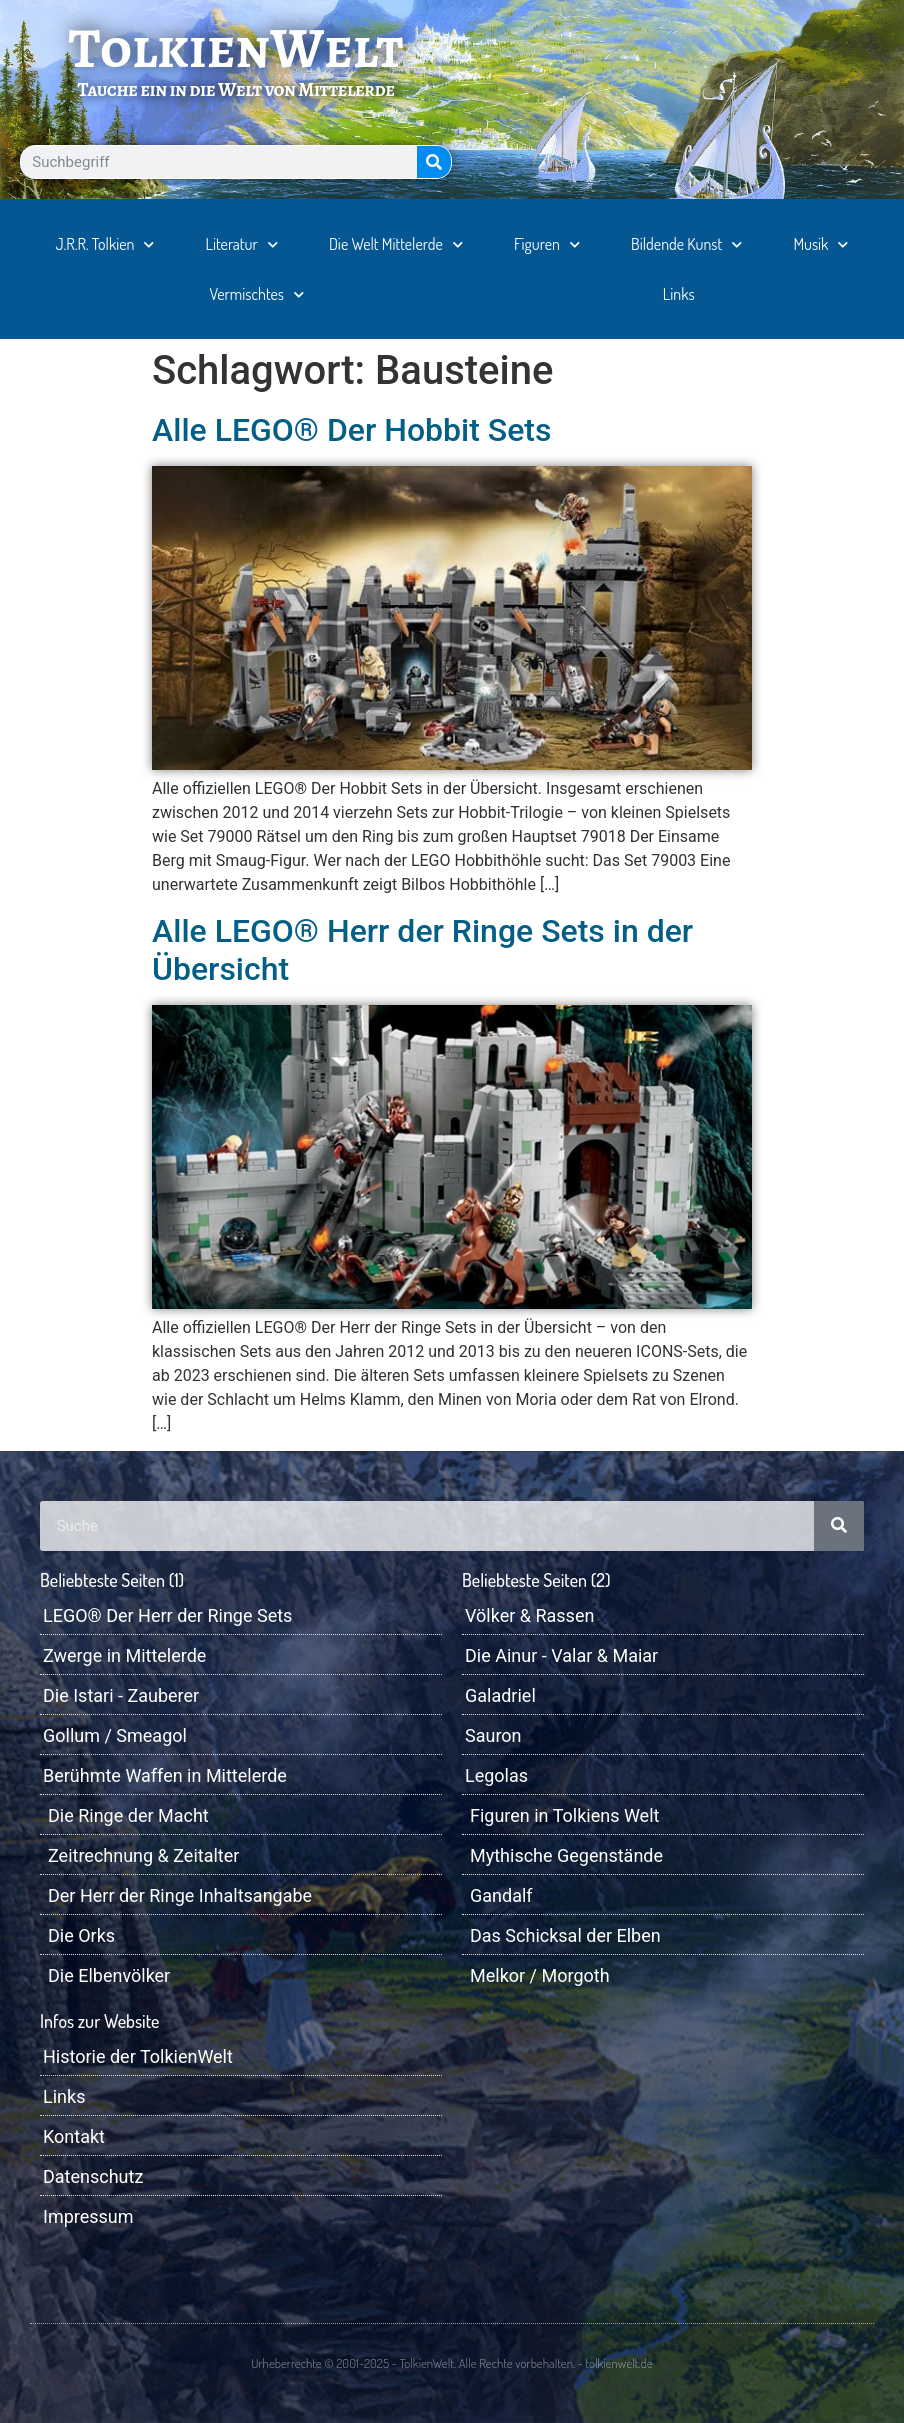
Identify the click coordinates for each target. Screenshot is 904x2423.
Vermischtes (256, 294)
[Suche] (434, 162)
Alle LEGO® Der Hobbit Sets (351, 430)
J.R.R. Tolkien (105, 244)
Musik (820, 244)
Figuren (547, 244)
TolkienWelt (236, 48)
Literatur (242, 244)
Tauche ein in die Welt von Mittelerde (235, 89)
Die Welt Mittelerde (396, 244)
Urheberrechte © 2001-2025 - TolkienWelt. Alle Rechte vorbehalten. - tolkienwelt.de (451, 2363)
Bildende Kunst (686, 244)
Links (679, 294)
